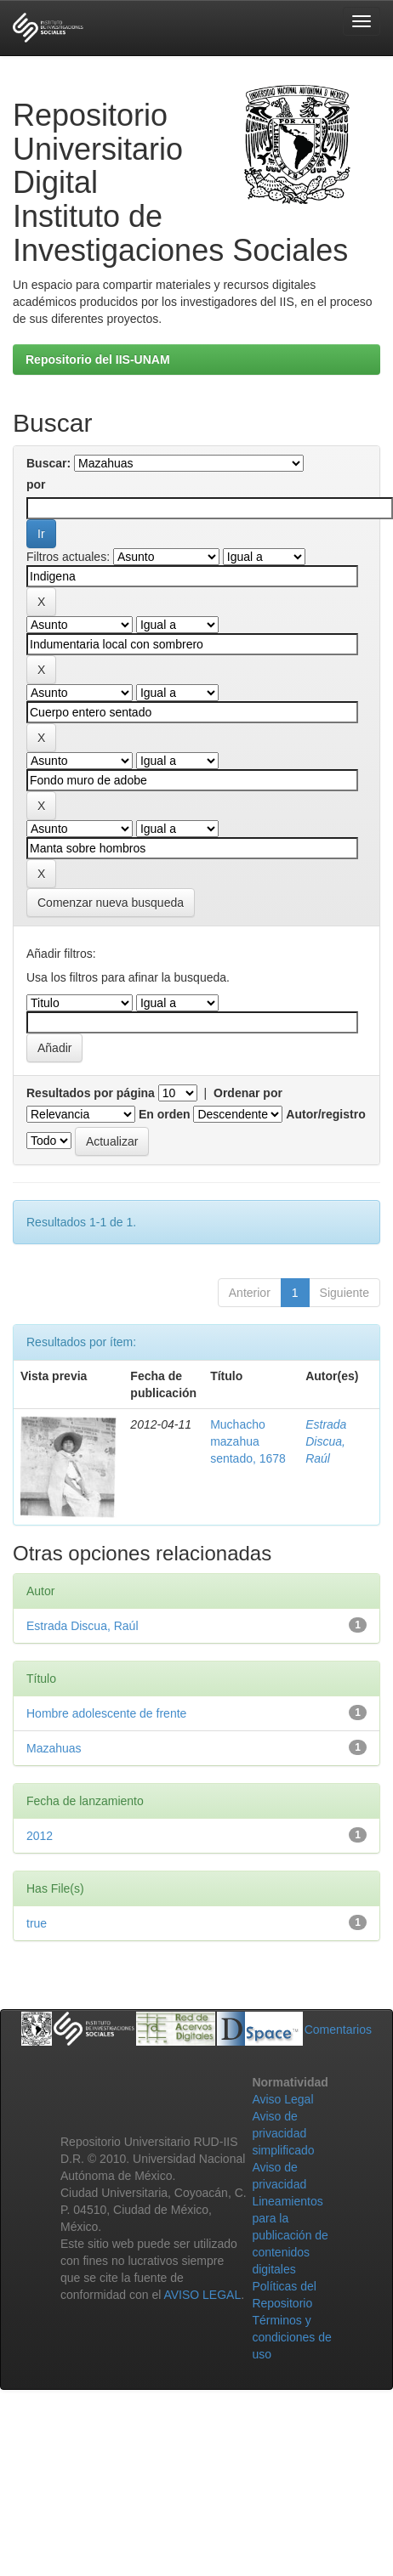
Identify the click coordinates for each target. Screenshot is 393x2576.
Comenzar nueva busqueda (110, 902)
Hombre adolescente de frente (106, 1713)
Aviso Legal (282, 2099)
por (36, 484)
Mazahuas (54, 1748)
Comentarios (338, 2029)
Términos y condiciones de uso (291, 2337)
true (36, 1923)
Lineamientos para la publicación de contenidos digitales (290, 2235)
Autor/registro (325, 1114)
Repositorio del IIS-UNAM (98, 359)
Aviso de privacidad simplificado (283, 2133)
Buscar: (48, 463)
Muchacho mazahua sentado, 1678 (248, 1441)
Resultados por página (90, 1093)
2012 (39, 1836)
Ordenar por (248, 1093)
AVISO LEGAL (202, 2294)
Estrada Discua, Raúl (325, 1441)
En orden (165, 1114)
